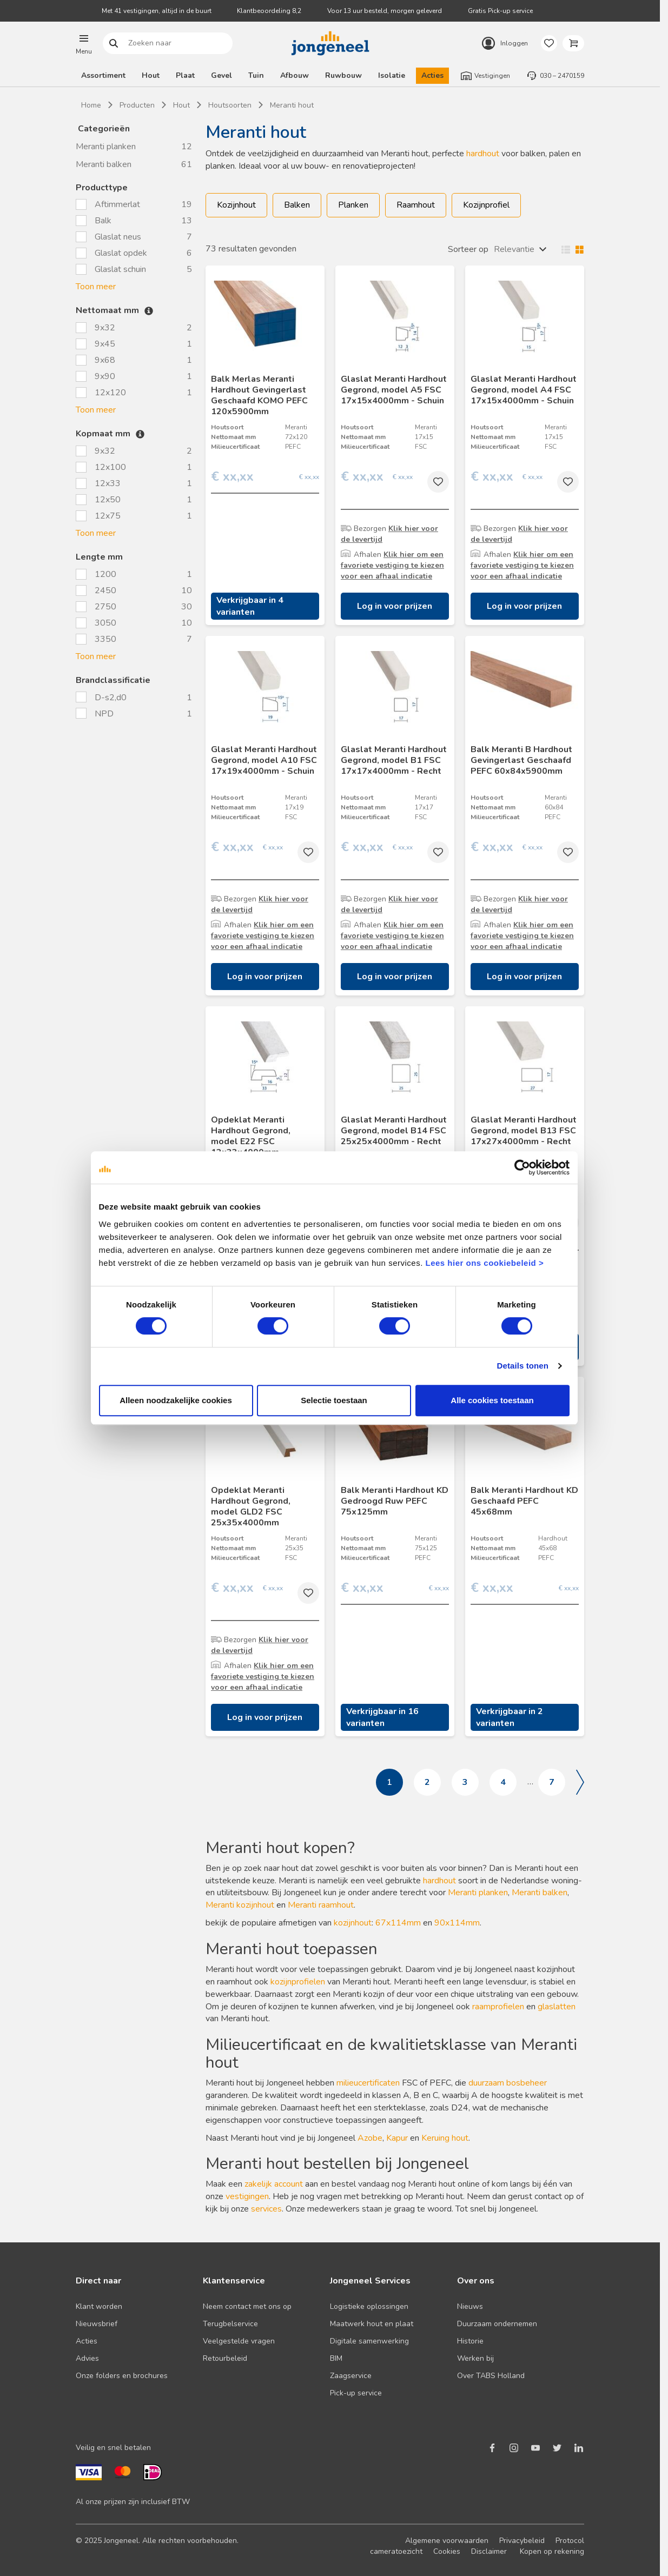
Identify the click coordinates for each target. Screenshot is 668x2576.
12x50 (108, 499)
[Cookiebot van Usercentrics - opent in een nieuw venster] (522, 1167)
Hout (151, 75)
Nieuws (470, 2306)
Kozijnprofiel (486, 205)
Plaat (185, 75)
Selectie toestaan (334, 1400)
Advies (87, 2358)
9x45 (105, 343)
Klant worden (99, 2306)
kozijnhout (353, 1923)
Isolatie (391, 75)
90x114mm (457, 1923)
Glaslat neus (118, 236)
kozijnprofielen (297, 1982)
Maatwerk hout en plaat (371, 2324)
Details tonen (522, 1365)
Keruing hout (444, 2138)
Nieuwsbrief (96, 2324)
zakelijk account (273, 2184)
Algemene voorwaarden (446, 2540)
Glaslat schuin (120, 269)
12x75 (108, 515)
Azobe (370, 2138)
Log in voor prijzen (394, 606)
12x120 (110, 392)
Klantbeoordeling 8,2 (269, 10)
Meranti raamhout (321, 1905)
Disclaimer (489, 2551)
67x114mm (399, 1923)
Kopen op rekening (552, 2551)
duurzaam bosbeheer (507, 2083)
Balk (103, 220)
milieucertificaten (368, 2083)
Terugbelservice (230, 2324)
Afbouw (294, 75)
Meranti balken (103, 164)
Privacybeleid (522, 2540)
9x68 (105, 360)
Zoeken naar (114, 43)
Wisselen (570, 249)
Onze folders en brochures (122, 2376)
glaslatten (557, 2007)
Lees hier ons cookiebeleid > (484, 1262)
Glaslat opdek (121, 253)
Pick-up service (356, 2393)
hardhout (482, 154)
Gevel (221, 75)
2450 (105, 590)
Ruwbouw (343, 75)
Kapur (397, 2138)
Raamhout (415, 205)
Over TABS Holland (491, 2376)
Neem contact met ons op (247, 2306)
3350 (105, 639)
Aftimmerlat (117, 204)
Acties (432, 75)
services (266, 2209)
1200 (105, 574)
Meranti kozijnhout (240, 1905)
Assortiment (103, 75)
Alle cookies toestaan (492, 1400)
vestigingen (247, 2196)
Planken (353, 205)
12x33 (108, 483)
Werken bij (475, 2358)
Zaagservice (351, 2376)
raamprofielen (498, 2007)
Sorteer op (468, 249)
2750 (105, 606)
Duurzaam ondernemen (497, 2324)
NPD (105, 713)
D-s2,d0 (112, 697)
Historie (470, 2341)
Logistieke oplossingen (369, 2306)
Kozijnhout (236, 205)
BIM (336, 2358)
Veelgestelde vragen (239, 2341)
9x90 (105, 376)
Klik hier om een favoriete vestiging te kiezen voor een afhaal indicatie (392, 565)
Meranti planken (106, 146)
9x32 (105, 327)
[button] (84, 43)
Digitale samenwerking (369, 2341)
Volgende (580, 1782)
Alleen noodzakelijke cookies (176, 1400)
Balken (297, 205)
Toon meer (96, 287)
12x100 (110, 467)
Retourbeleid (225, 2358)
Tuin (256, 75)
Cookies (446, 2551)
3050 (105, 623)
